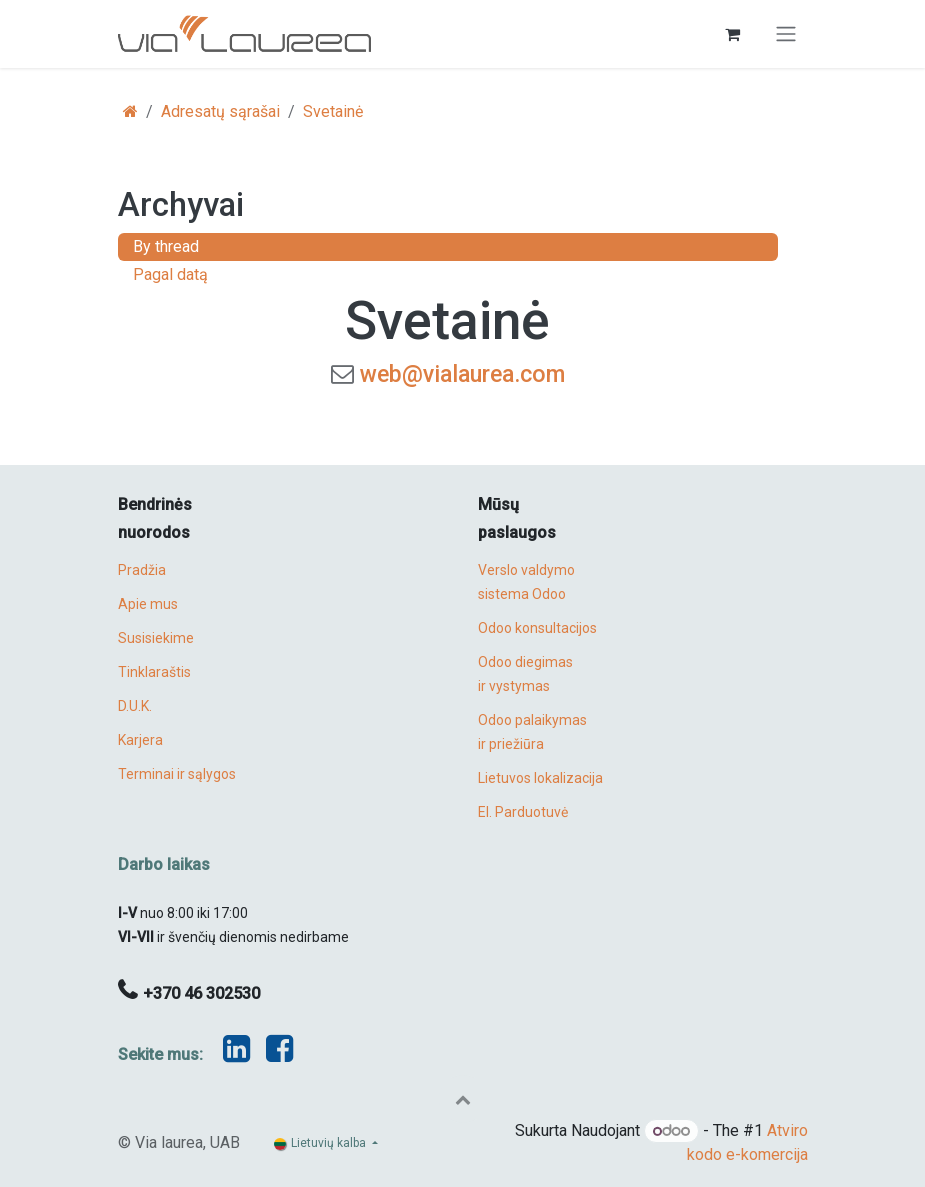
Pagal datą (170, 274)
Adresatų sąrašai (220, 111)
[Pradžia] (130, 111)
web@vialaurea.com (462, 374)
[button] (463, 1099)
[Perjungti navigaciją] (786, 34)
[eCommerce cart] (733, 34)
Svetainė (333, 111)
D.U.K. (135, 706)
